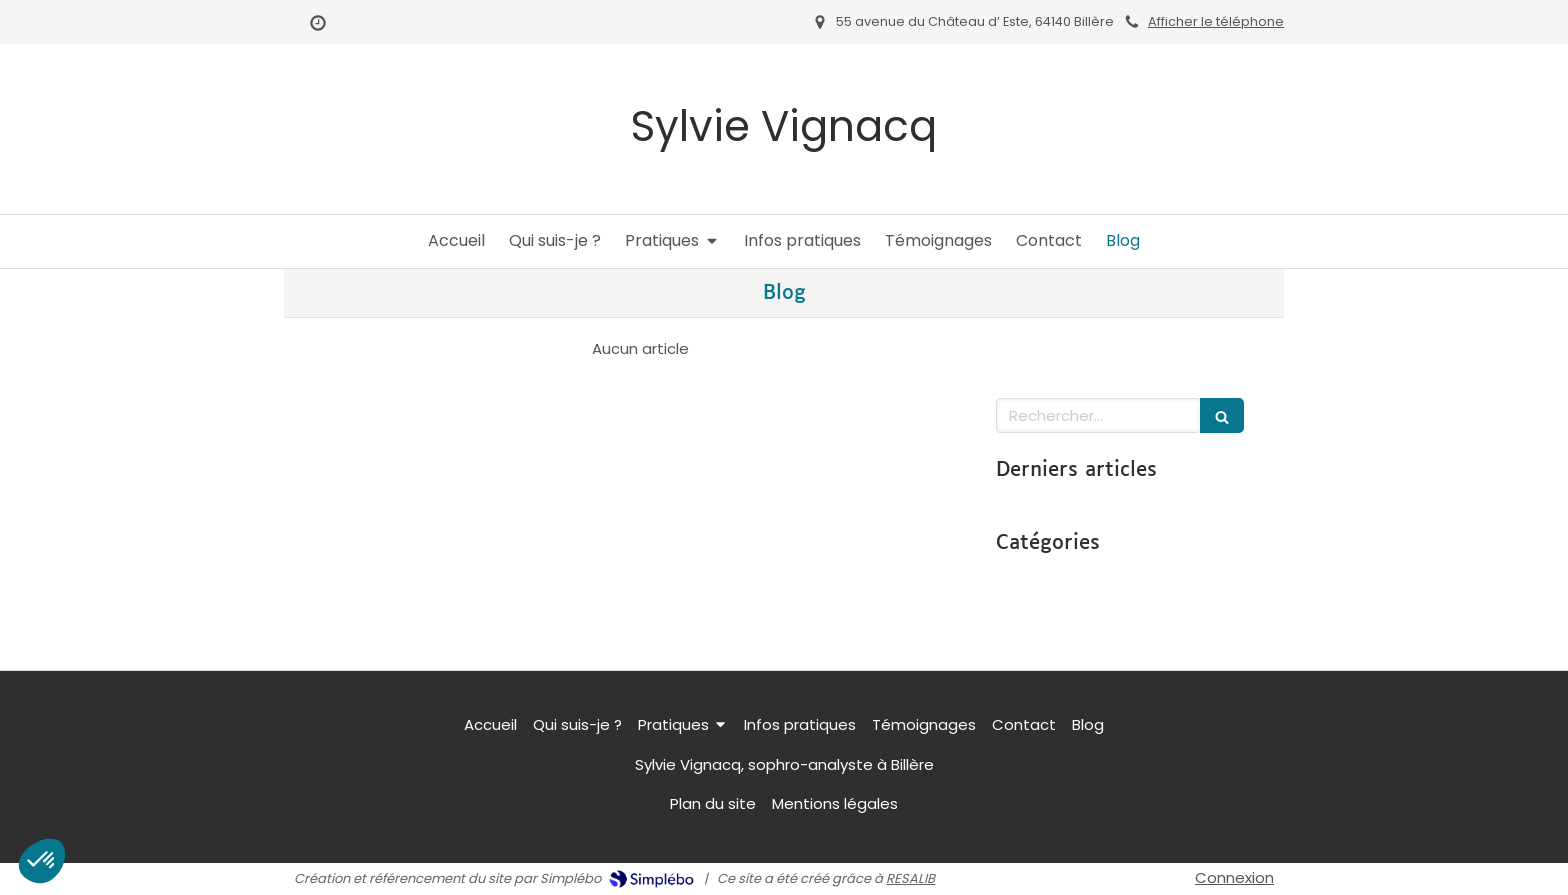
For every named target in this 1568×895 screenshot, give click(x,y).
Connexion (1234, 877)
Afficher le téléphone (1216, 21)
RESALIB (910, 878)
